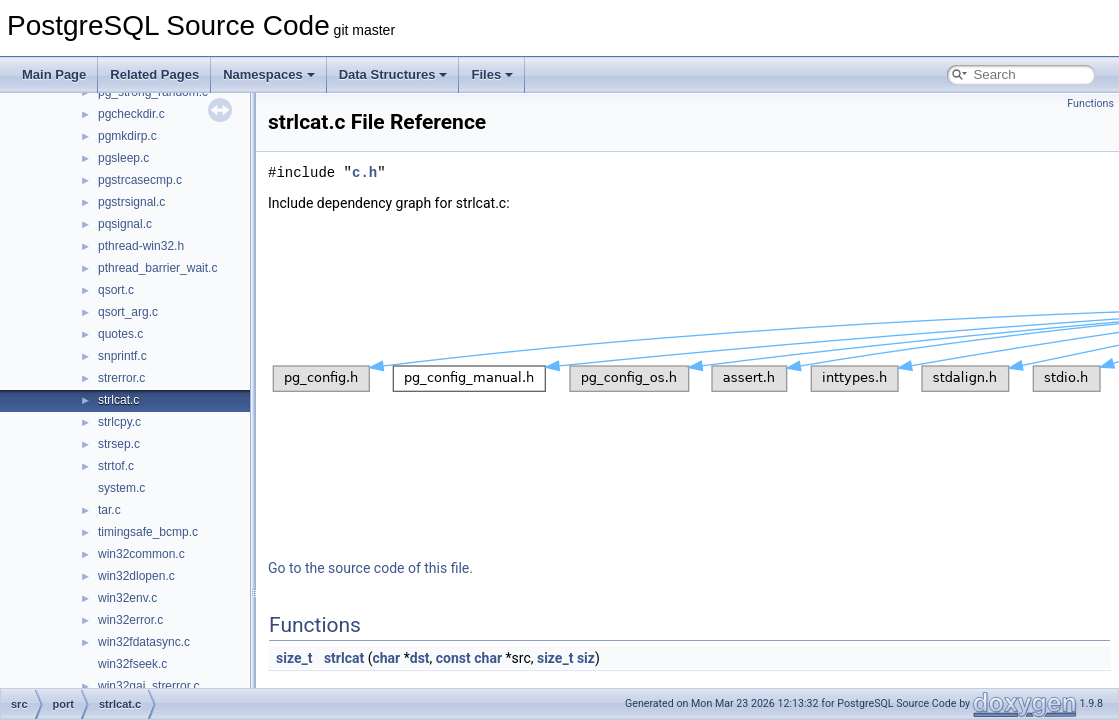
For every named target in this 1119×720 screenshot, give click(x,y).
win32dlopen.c (136, 576)
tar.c (109, 510)
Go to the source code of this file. (370, 568)
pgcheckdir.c (131, 114)
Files (492, 74)
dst (420, 658)
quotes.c (120, 334)
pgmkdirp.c (127, 136)
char (386, 658)
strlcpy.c (119, 422)
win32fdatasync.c (144, 642)
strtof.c (116, 466)
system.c (121, 488)
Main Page (54, 74)
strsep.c (119, 444)
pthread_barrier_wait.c (157, 268)
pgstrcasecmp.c (140, 180)
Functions (1090, 103)
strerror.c (121, 378)
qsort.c (116, 290)
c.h (364, 172)
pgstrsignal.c (131, 202)
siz (586, 658)
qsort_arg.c (128, 312)
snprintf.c (122, 356)
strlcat (344, 658)
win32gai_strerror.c (148, 686)
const (453, 658)
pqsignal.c (125, 224)
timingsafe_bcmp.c (148, 532)
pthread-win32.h (141, 246)
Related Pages (154, 74)
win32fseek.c (132, 664)
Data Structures (393, 74)
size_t (294, 658)
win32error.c (130, 620)
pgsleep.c (123, 158)
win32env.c (127, 598)
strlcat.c (118, 400)
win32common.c (141, 554)
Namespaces (269, 74)
